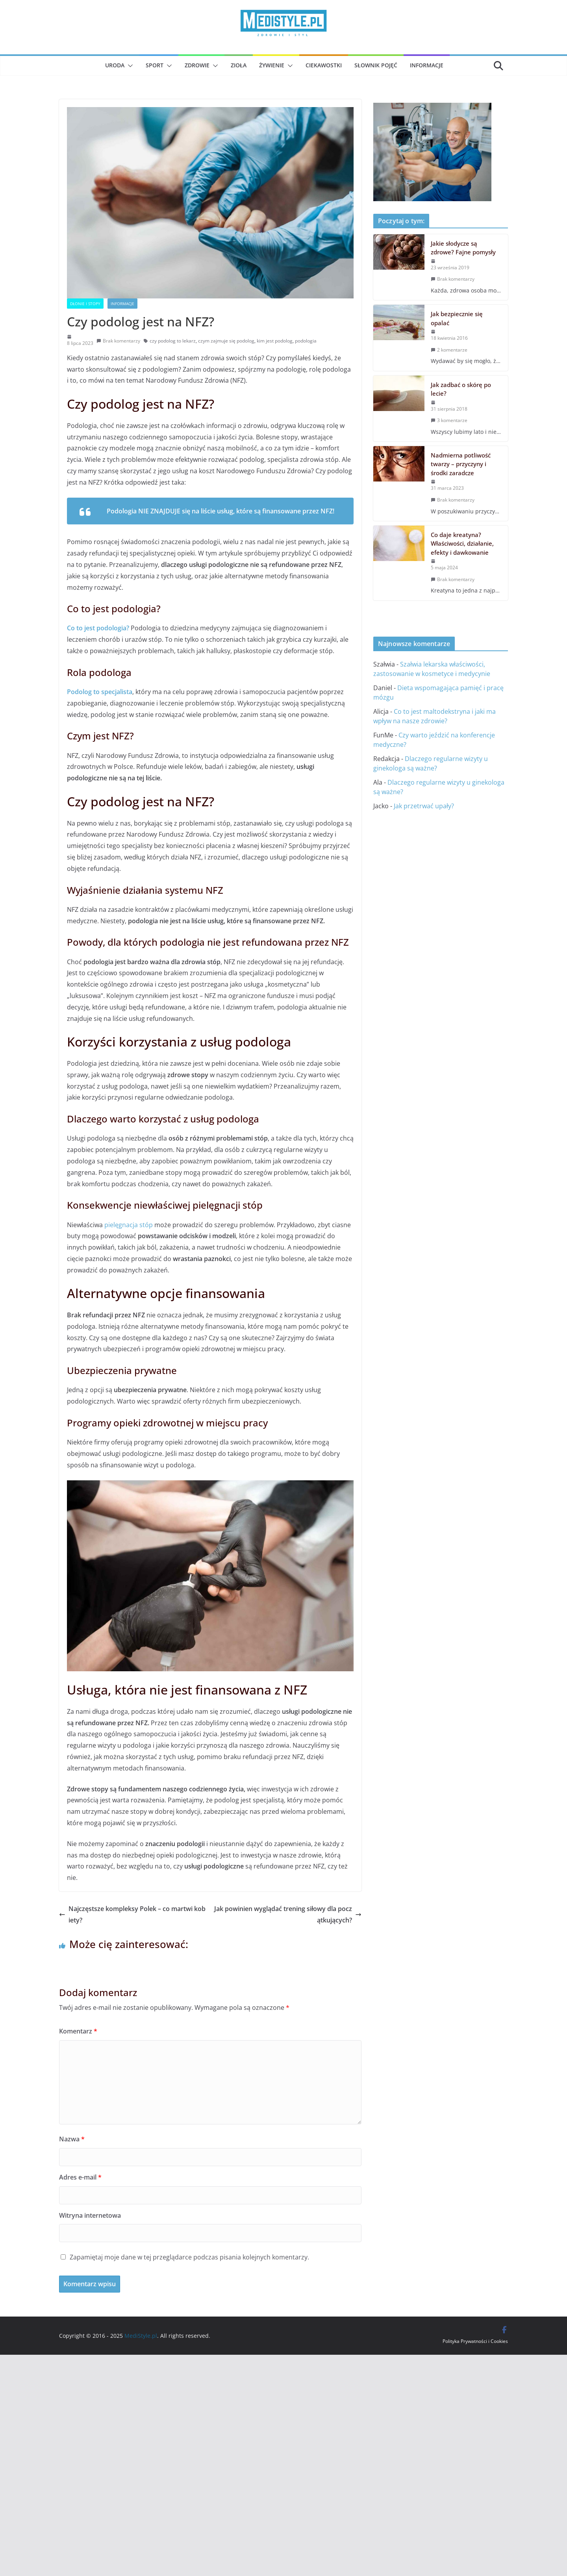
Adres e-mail (80, 2177)
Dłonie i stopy (85, 303)
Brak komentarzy (118, 340)
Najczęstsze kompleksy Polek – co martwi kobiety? (132, 1914)
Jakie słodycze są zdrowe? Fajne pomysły (463, 247)
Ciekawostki (324, 65)
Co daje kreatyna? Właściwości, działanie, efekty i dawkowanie (462, 543)
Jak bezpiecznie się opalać (457, 318)
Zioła (238, 65)
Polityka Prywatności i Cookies (475, 2341)
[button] (128, 66)
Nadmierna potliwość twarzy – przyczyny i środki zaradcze (461, 464)
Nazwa (72, 2139)
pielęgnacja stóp (128, 1224)
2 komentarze (449, 349)
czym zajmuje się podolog (226, 340)
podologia (306, 340)
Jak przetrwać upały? (424, 806)
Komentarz (78, 2031)
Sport (154, 65)
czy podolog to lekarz (173, 340)
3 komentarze (449, 420)
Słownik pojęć (375, 65)
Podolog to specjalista (99, 691)
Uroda (114, 65)
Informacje (426, 65)
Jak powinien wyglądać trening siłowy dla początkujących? (287, 1914)
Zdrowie (197, 65)
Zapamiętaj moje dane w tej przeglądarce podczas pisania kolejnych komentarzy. (189, 2257)
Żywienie (271, 65)
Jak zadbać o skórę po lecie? (461, 389)
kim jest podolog (275, 340)
